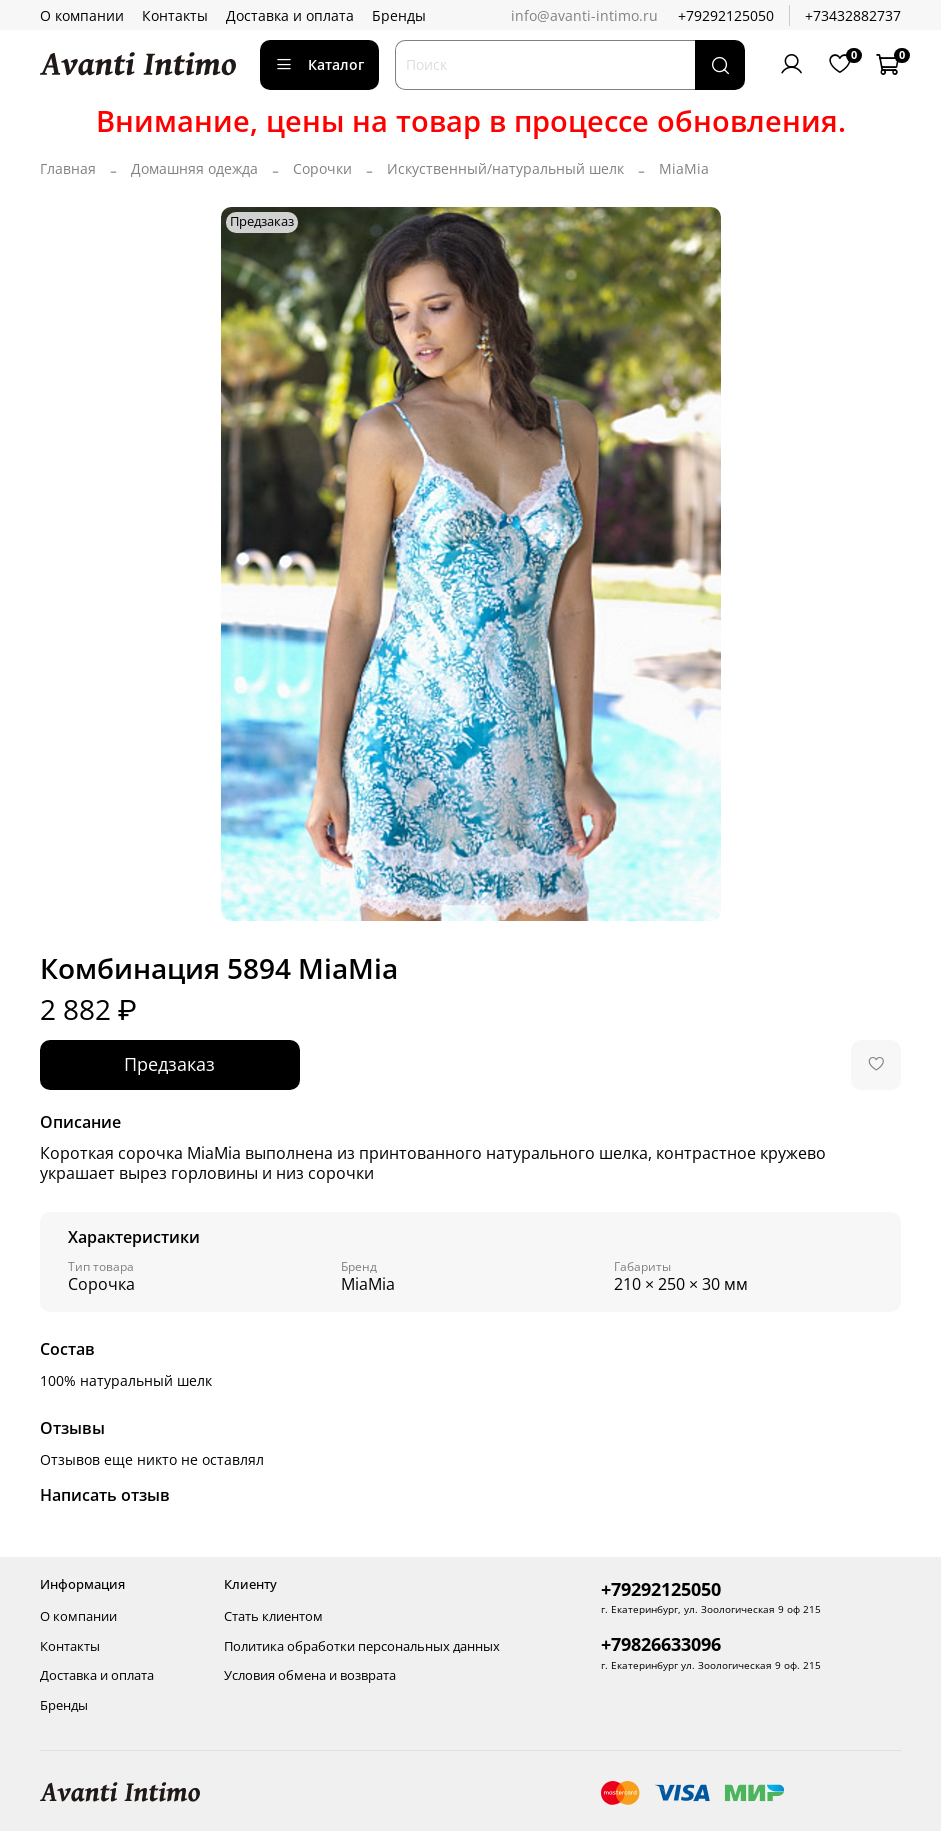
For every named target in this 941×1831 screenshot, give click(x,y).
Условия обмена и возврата (310, 1675)
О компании (82, 15)
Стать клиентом (273, 1616)
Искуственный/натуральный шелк (505, 168)
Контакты (175, 15)
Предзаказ (169, 1064)
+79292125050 (726, 15)
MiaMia (684, 168)
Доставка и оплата (290, 15)
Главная (68, 168)
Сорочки (322, 168)
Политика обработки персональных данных (362, 1646)
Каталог (319, 64)
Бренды (399, 15)
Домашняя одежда (194, 168)
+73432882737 (853, 15)
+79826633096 (661, 1644)
